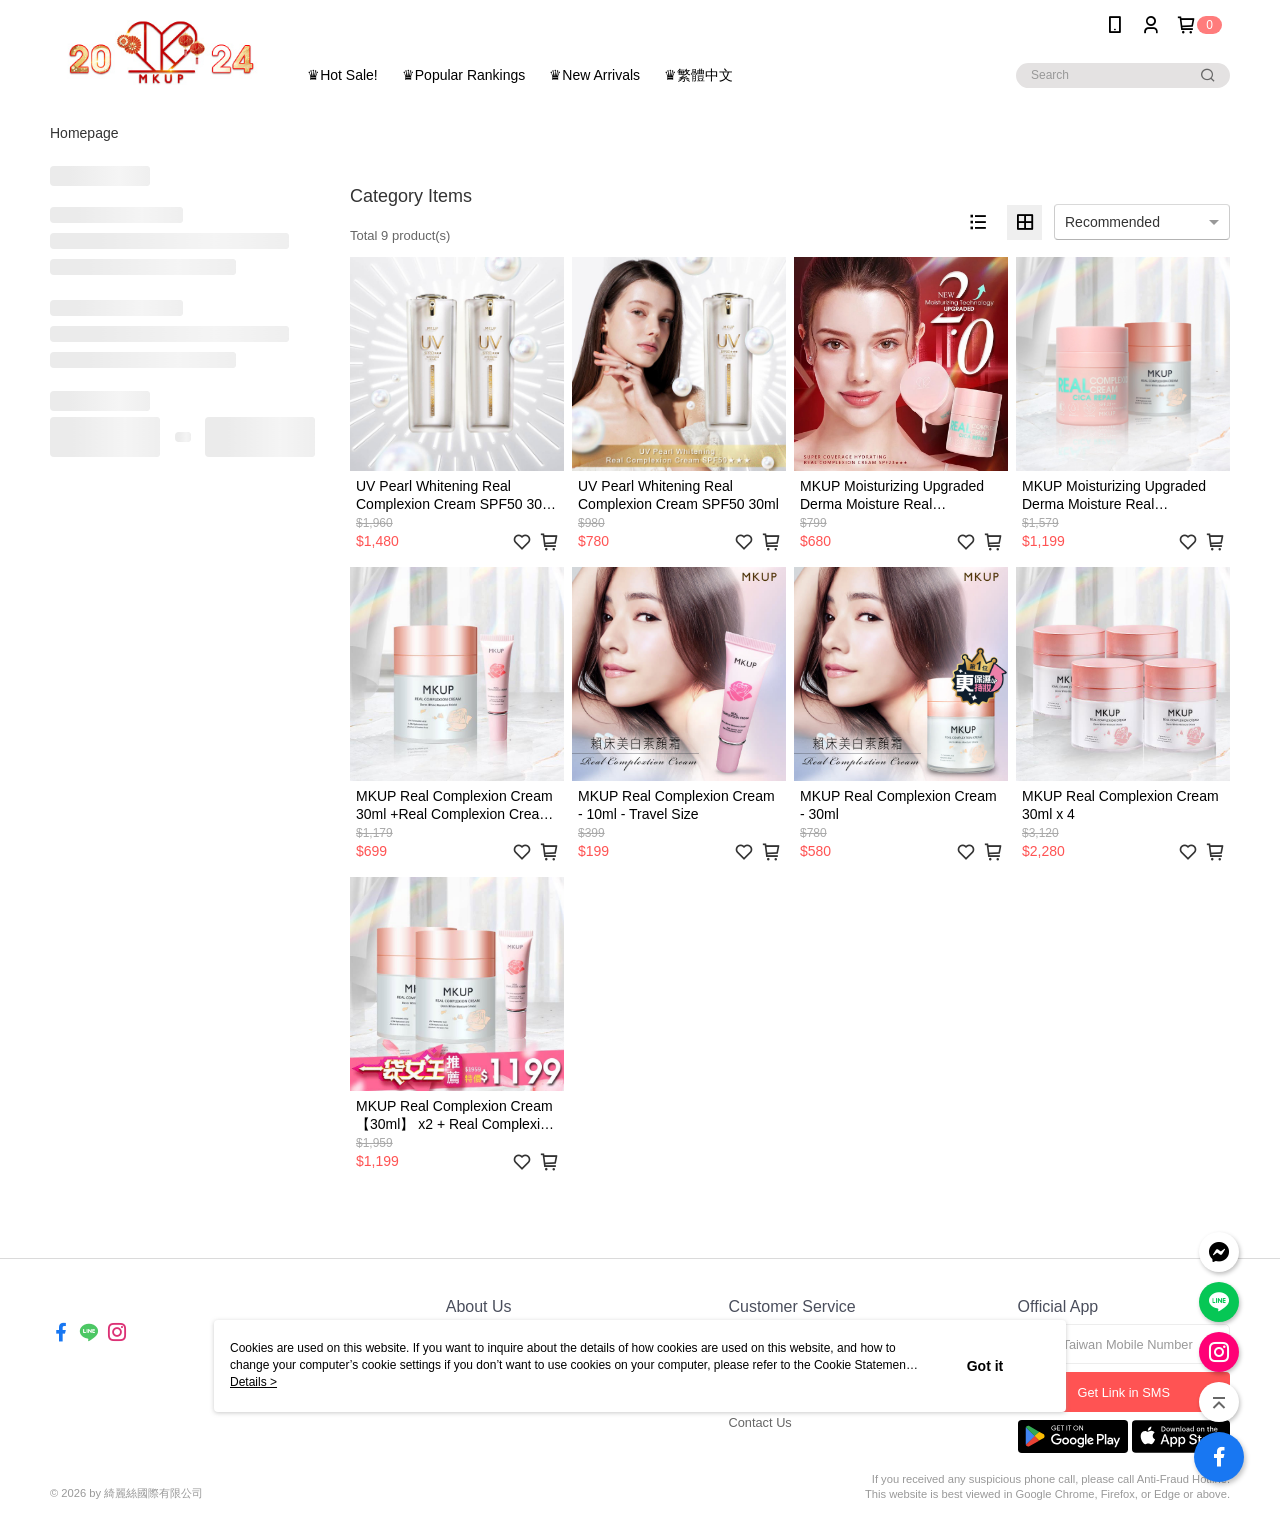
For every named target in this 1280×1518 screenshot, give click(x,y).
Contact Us (759, 1422)
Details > (253, 1382)
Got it (985, 1366)
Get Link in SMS (1124, 1392)
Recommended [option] (1112, 222)
